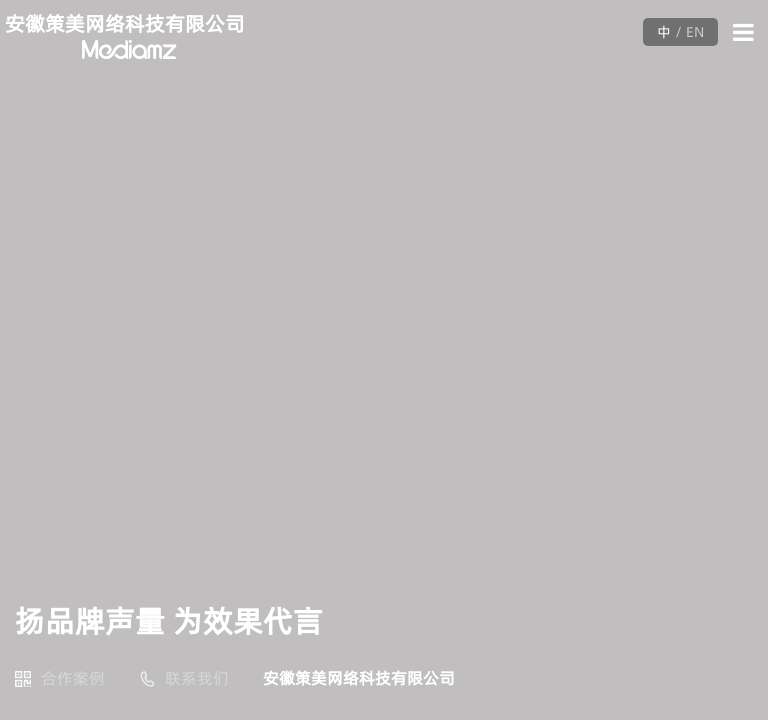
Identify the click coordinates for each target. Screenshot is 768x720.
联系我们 (197, 678)
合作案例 (73, 678)
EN (695, 32)
